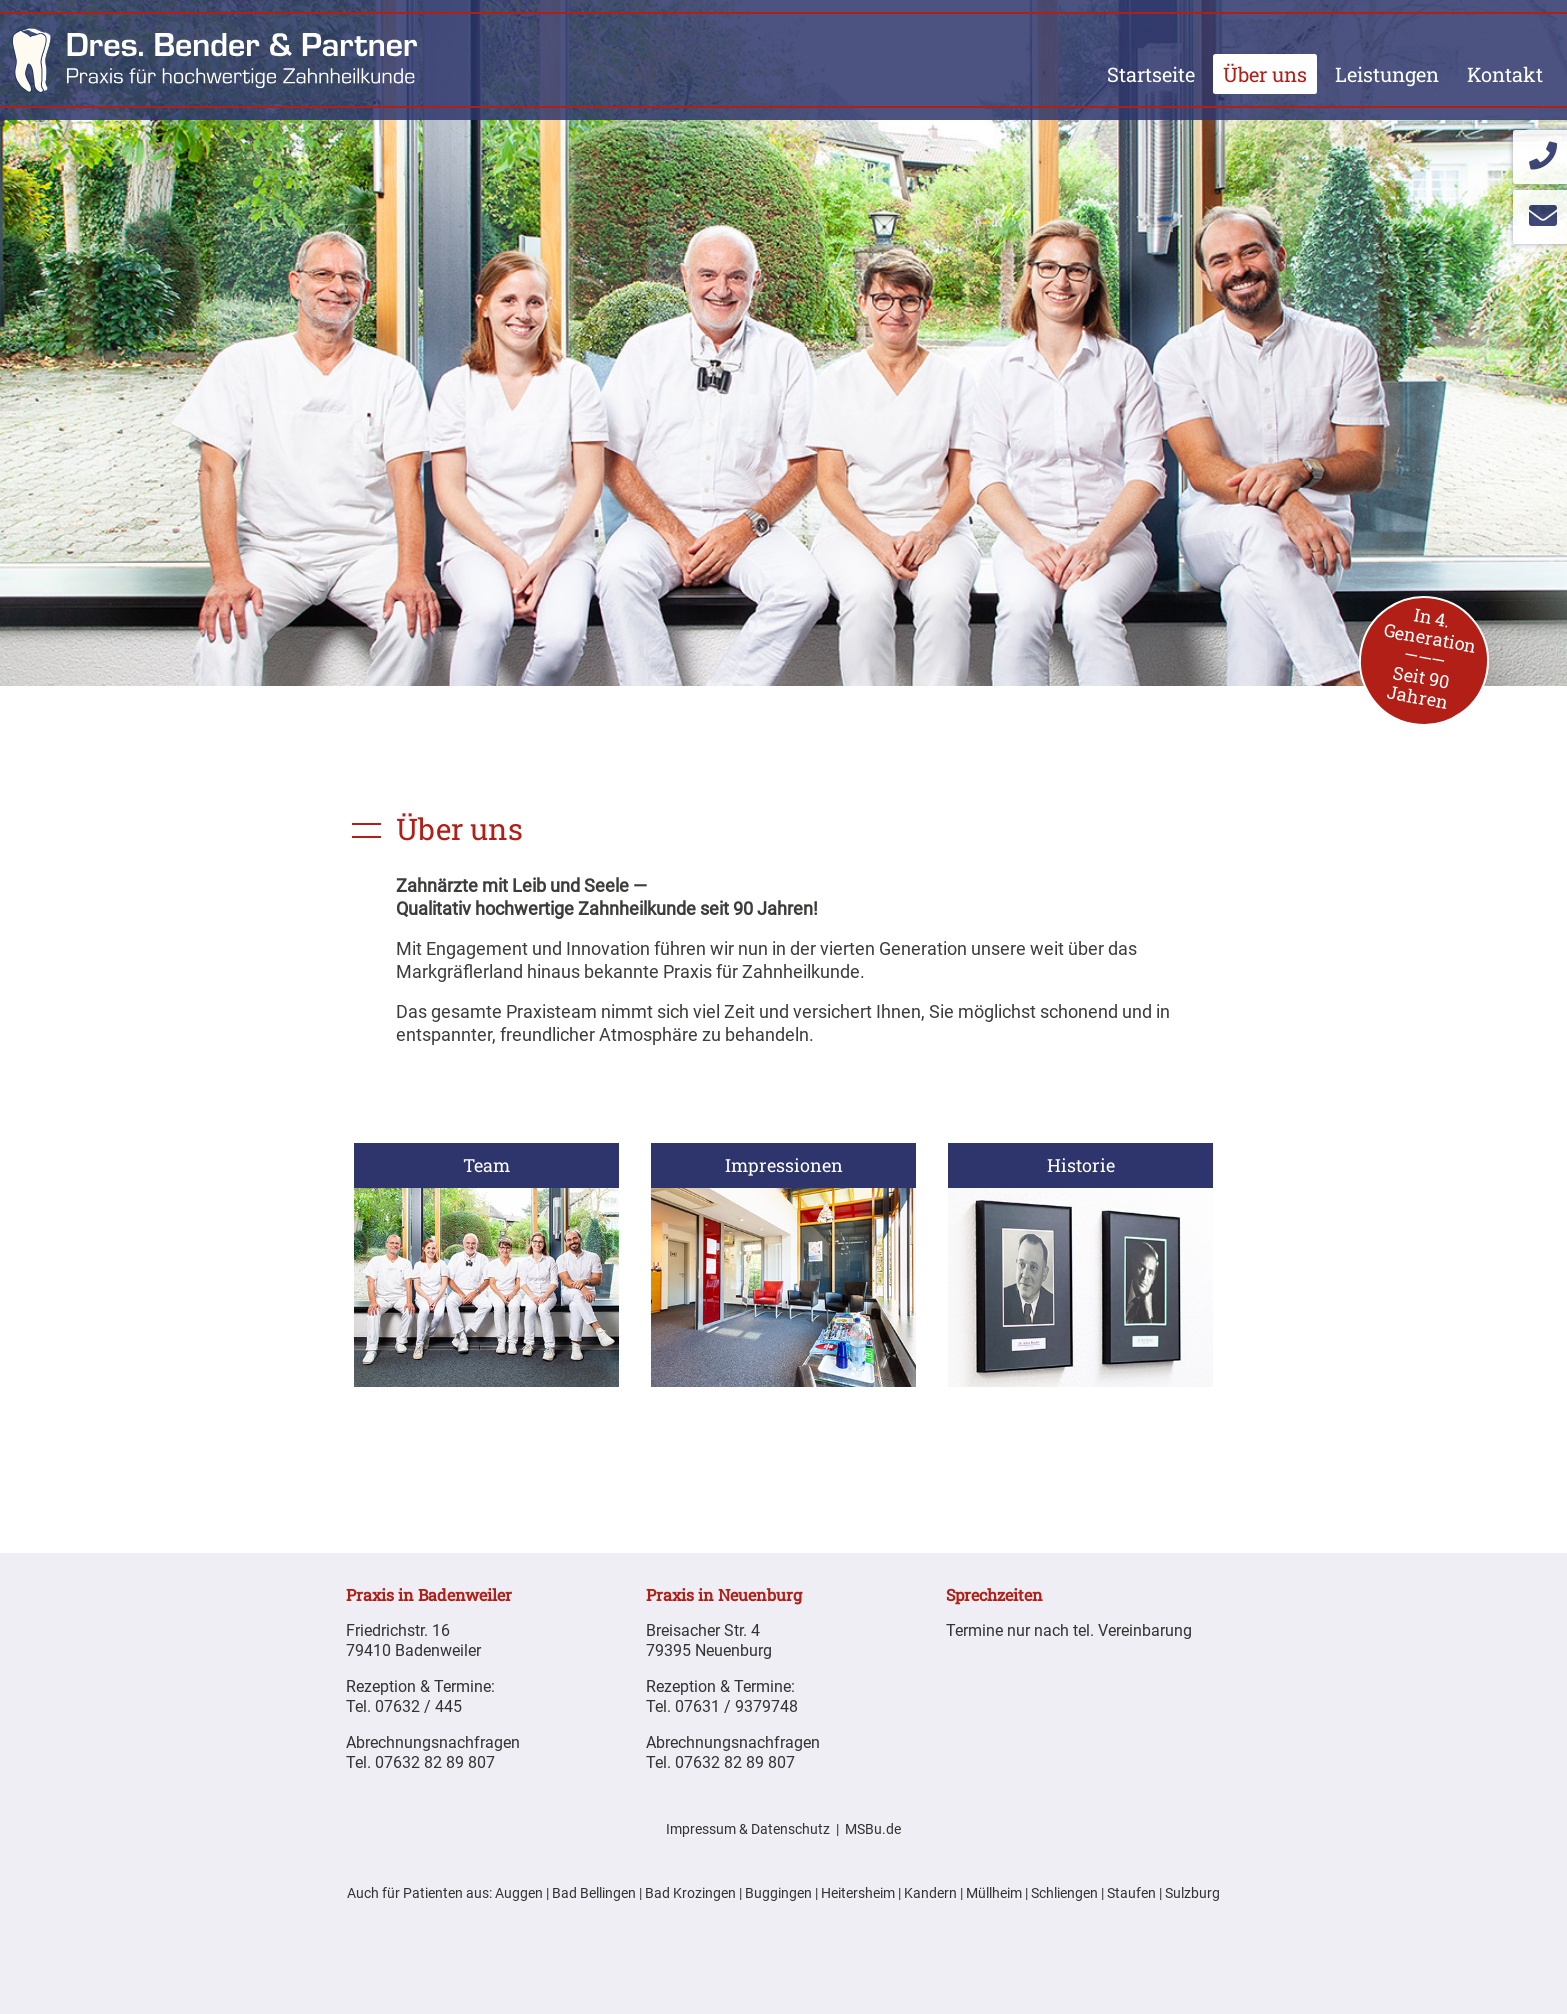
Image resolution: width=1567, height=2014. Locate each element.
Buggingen (778, 1893)
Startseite (1151, 74)
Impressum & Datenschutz (748, 1829)
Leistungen (1387, 74)
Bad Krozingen (690, 1893)
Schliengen (1064, 1893)
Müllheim (994, 1893)
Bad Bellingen (594, 1893)
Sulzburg (1192, 1893)
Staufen (1131, 1893)
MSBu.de (873, 1829)
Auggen (519, 1893)
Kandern (930, 1893)
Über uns (1265, 74)
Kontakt (1505, 74)
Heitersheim (858, 1893)
